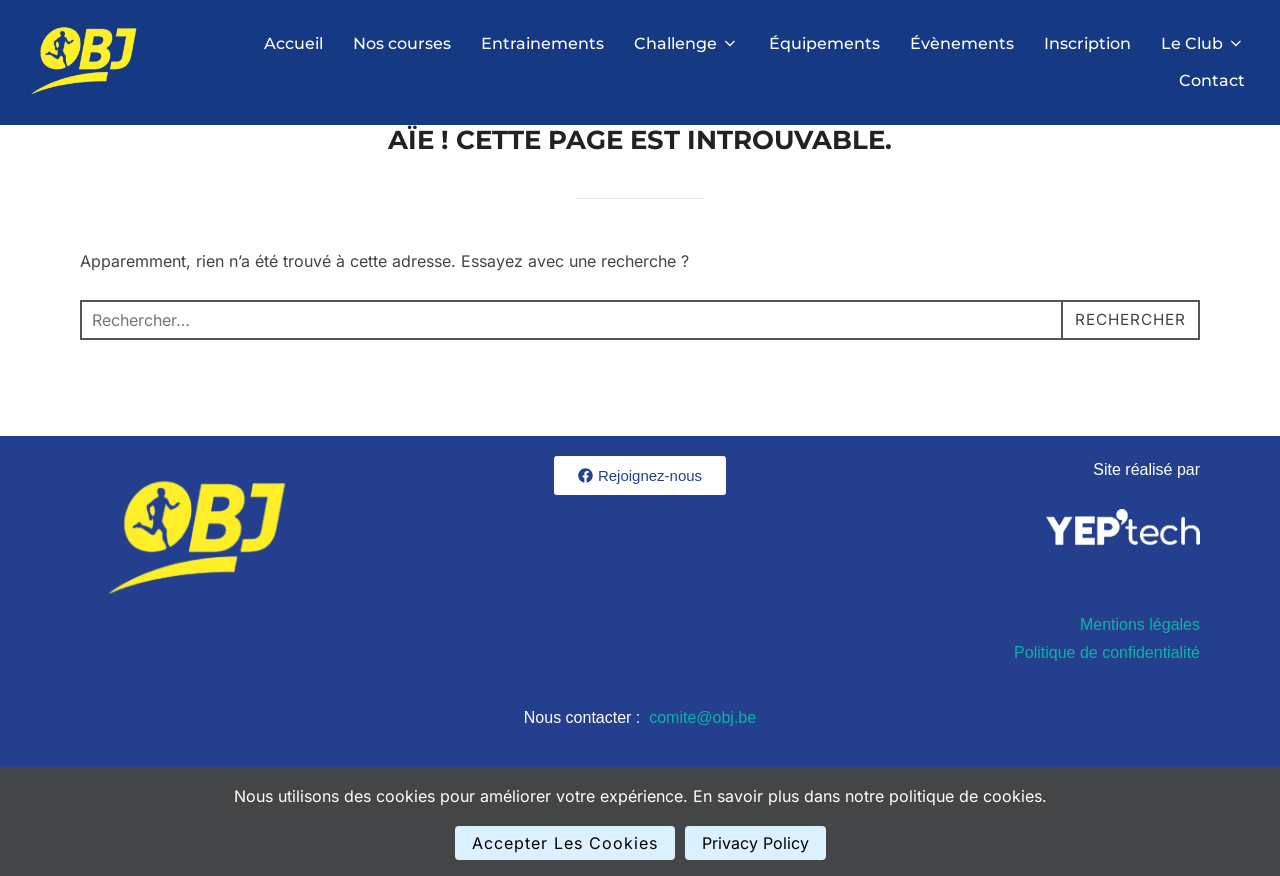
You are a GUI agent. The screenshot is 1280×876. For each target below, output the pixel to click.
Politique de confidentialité (1107, 703)
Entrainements (542, 43)
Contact (1212, 80)
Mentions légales (1140, 675)
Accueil (293, 43)
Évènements (962, 43)
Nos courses (402, 43)
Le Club (1203, 43)
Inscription (1087, 43)
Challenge (686, 43)
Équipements (824, 43)
